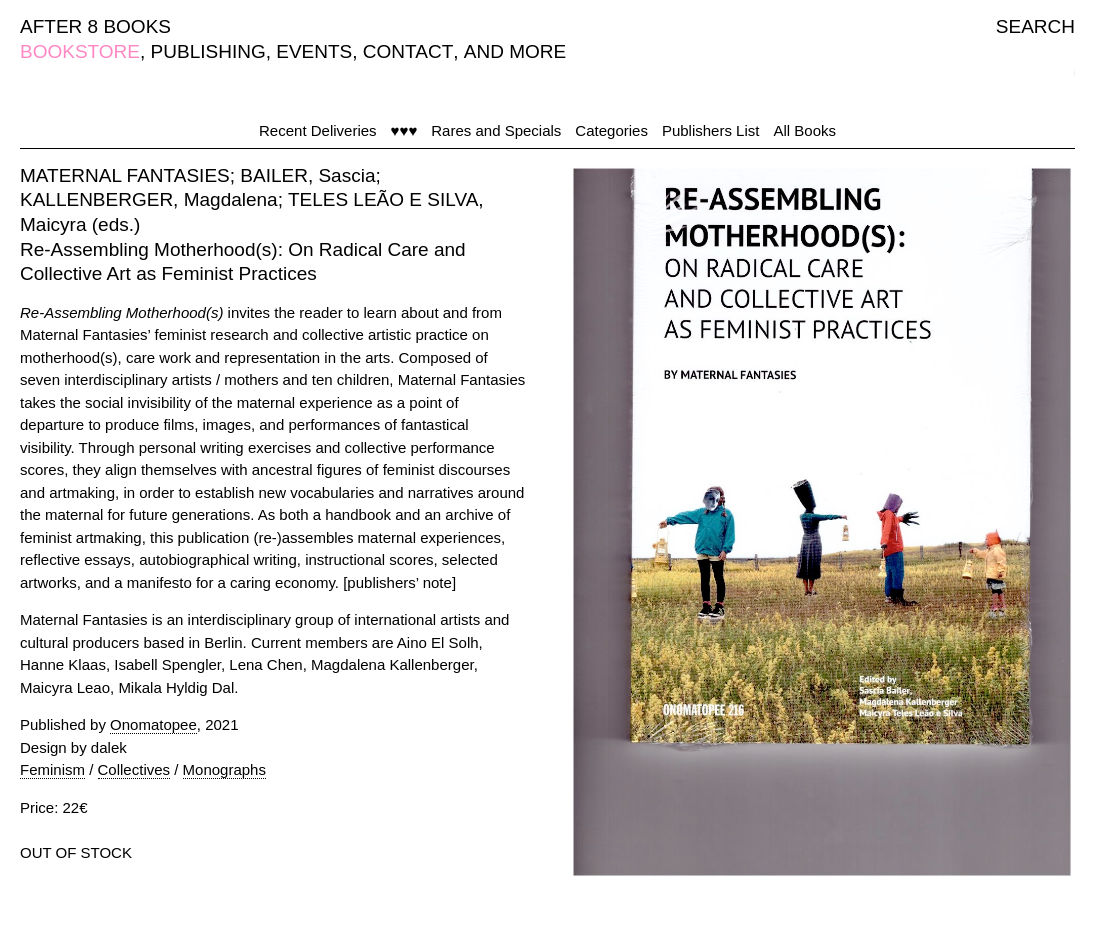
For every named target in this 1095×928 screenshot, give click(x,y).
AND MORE (515, 51)
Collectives (134, 769)
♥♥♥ (404, 130)
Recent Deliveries (318, 130)
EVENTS (314, 51)
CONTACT (408, 51)
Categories (611, 130)
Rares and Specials (496, 130)
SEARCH (1035, 26)
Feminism (52, 769)
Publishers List (711, 130)
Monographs (224, 769)
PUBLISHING (208, 51)
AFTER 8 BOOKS (95, 26)
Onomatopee (153, 724)
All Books (804, 130)
